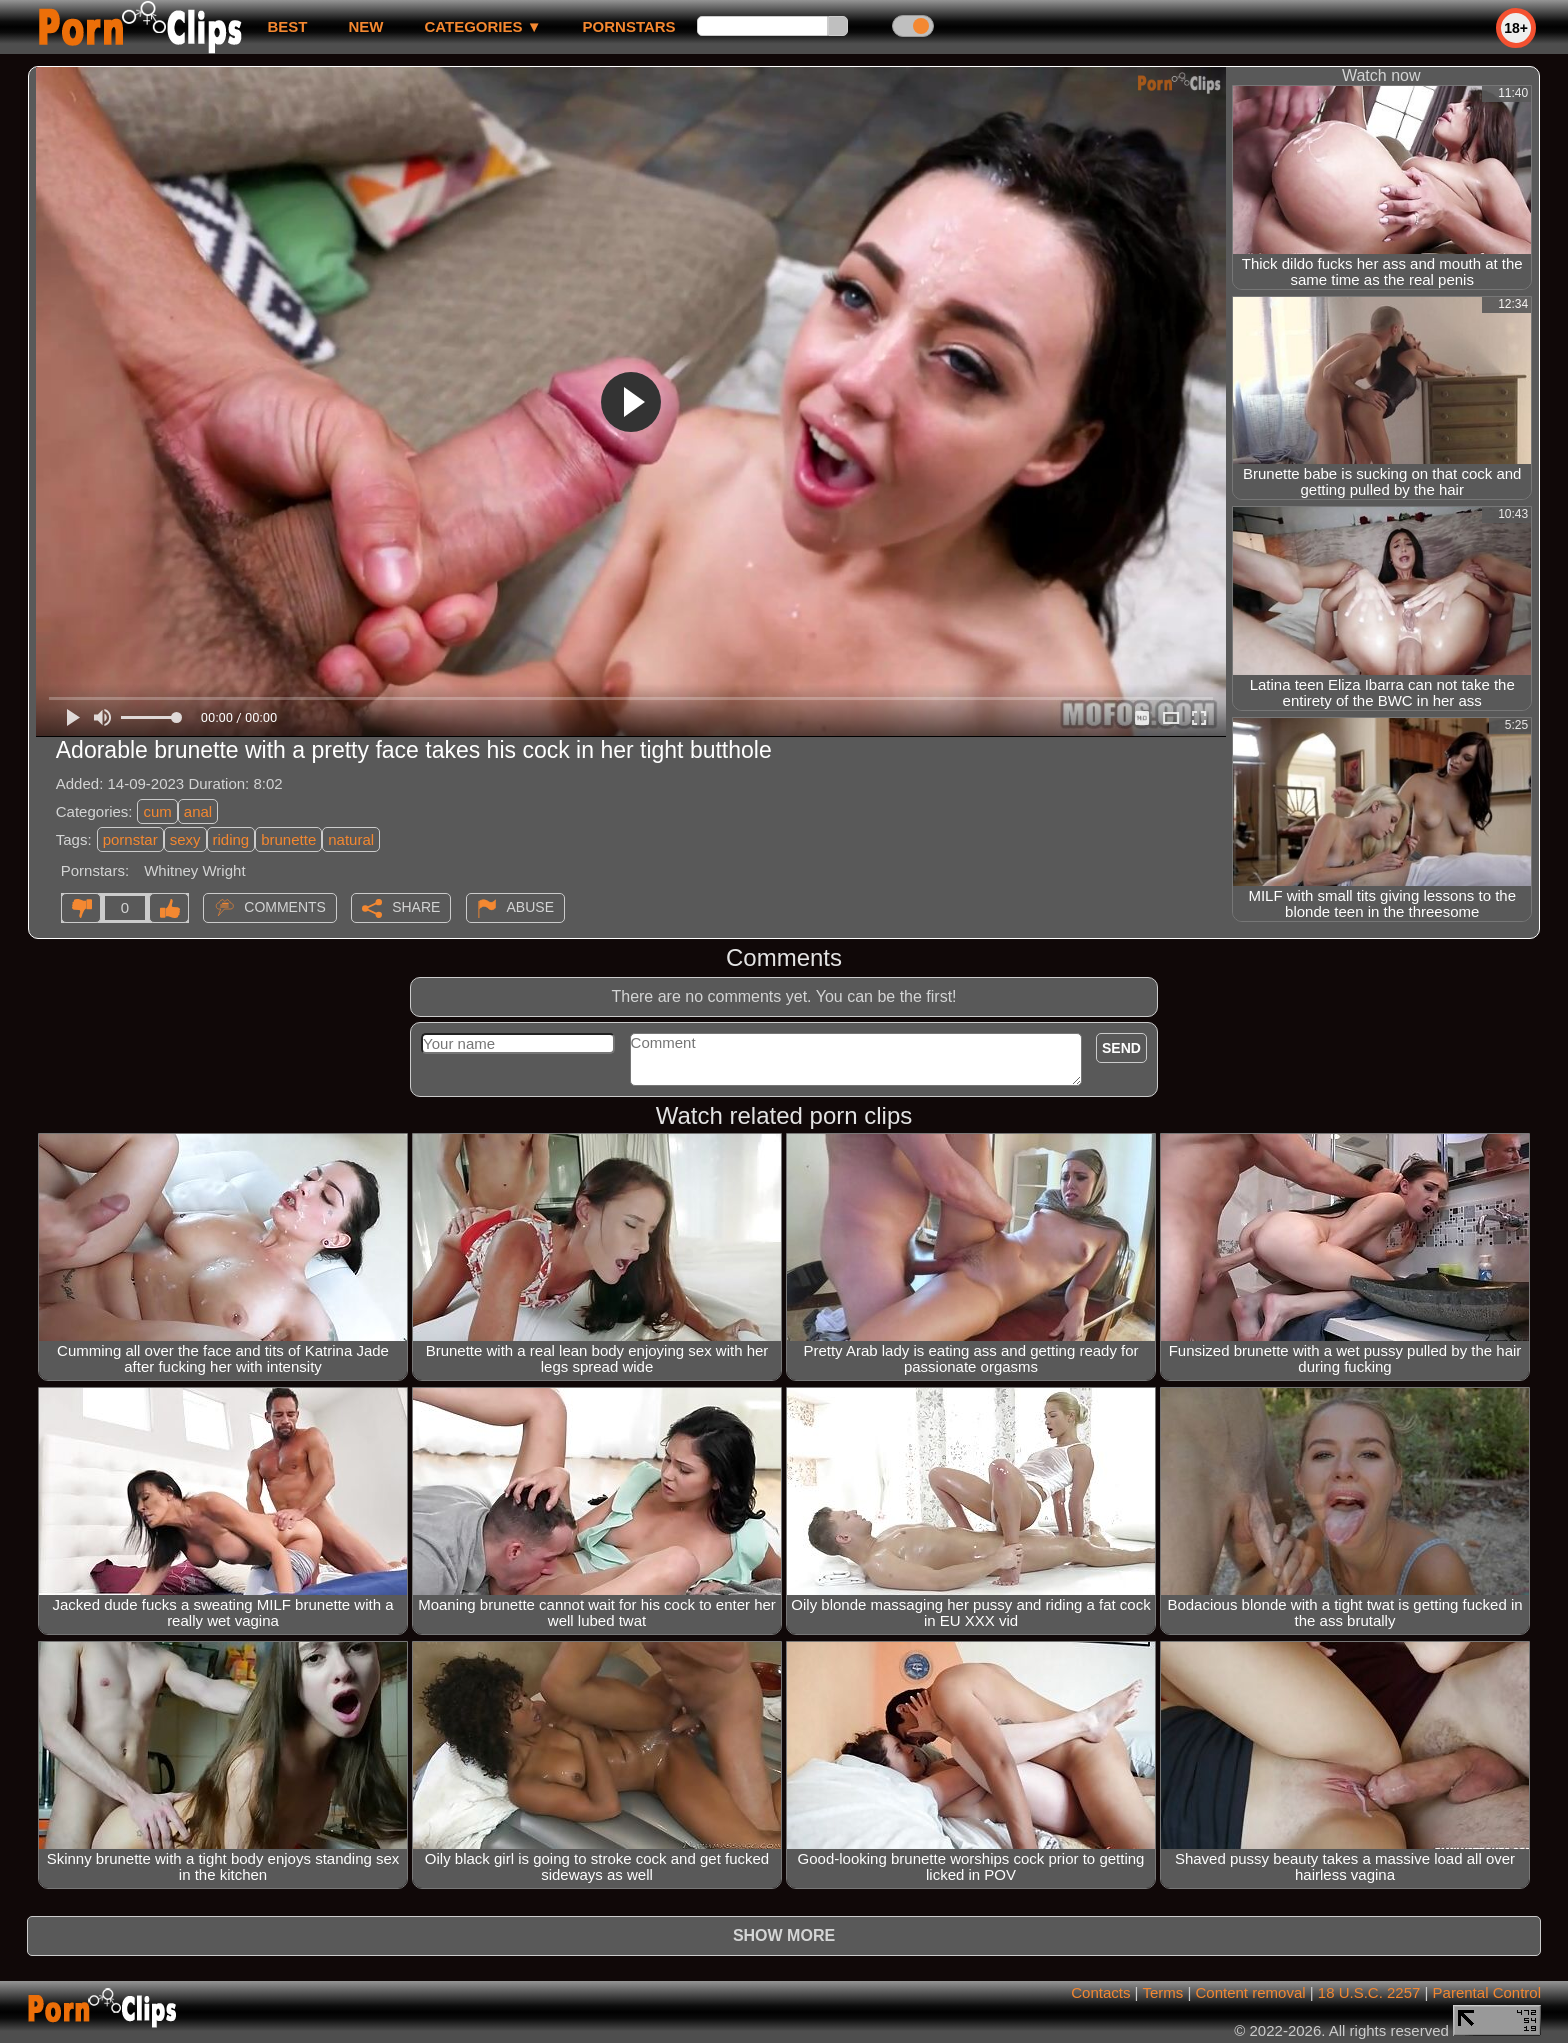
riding (231, 839)
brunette (288, 839)
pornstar (130, 839)
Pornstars (629, 26)
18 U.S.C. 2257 (1369, 1992)
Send (1121, 1048)
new (365, 26)
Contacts (1100, 1992)
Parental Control (1487, 1992)
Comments (285, 907)
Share (416, 907)
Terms (1162, 1992)
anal (198, 811)
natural (351, 839)
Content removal (1251, 1992)
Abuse (530, 907)
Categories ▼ (482, 26)
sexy (185, 839)
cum (157, 811)
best (287, 26)
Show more (784, 1935)
